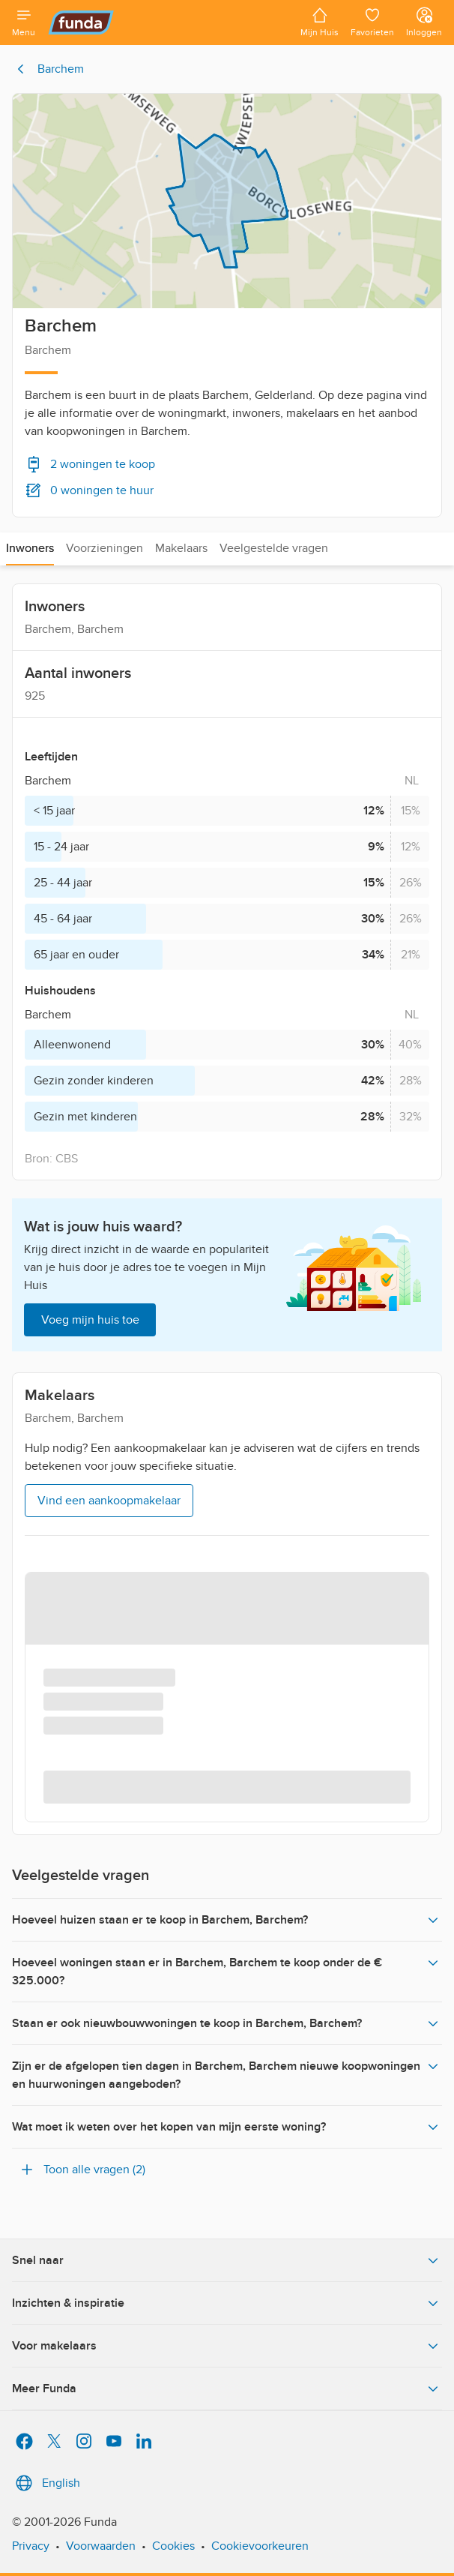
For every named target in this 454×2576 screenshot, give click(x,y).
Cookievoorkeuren (260, 2546)
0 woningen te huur (89, 490)
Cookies (173, 2546)
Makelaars (181, 548)
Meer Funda (227, 2389)
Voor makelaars (227, 2346)
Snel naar (227, 2260)
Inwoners (30, 548)
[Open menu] (23, 22)
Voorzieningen (104, 548)
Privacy (30, 2546)
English (46, 2483)
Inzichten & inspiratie (227, 2303)
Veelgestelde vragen (274, 548)
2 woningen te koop (90, 464)
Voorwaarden (101, 2546)
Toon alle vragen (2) (81, 2170)
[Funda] (167, 22)
